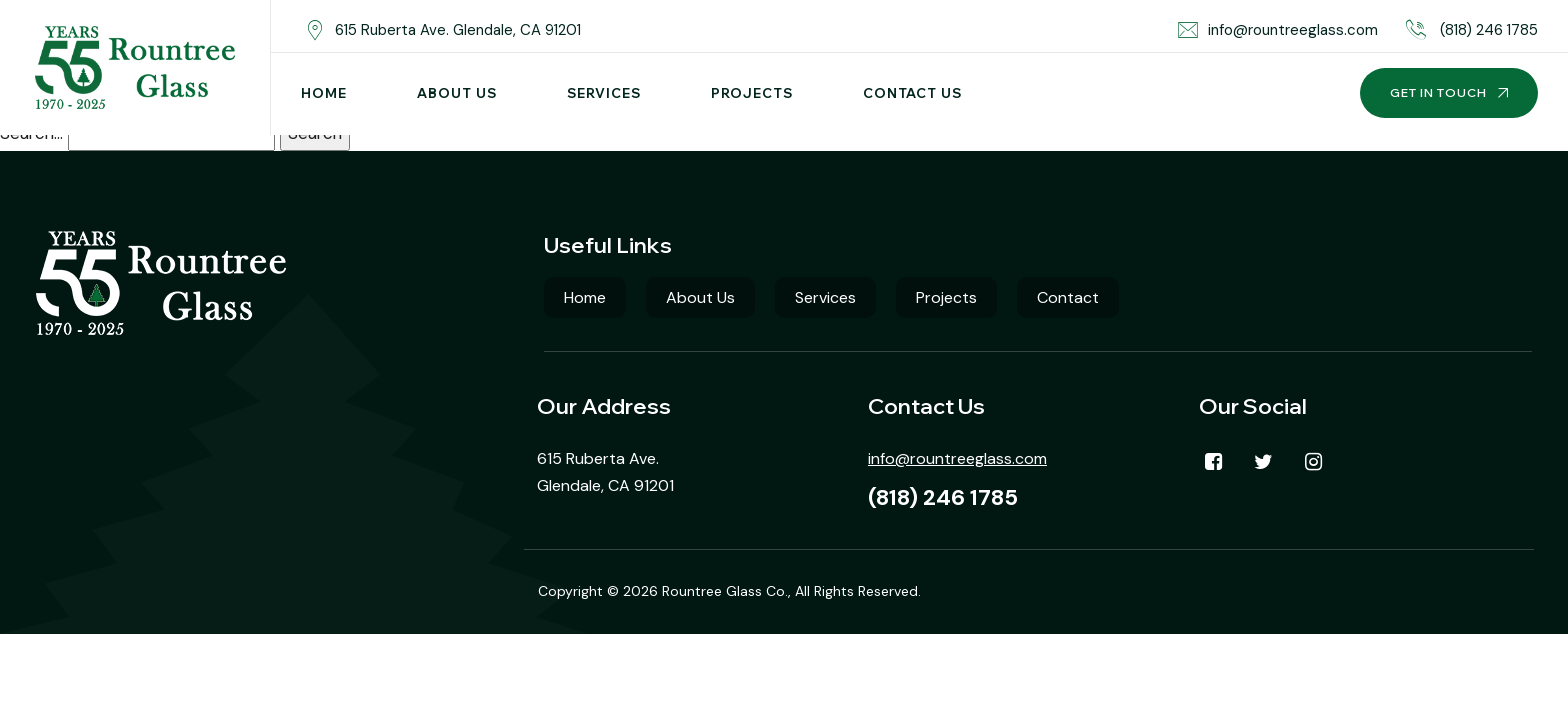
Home (324, 93)
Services (604, 93)
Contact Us (912, 93)
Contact (1068, 297)
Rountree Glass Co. (725, 591)
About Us (457, 93)
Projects (752, 93)
